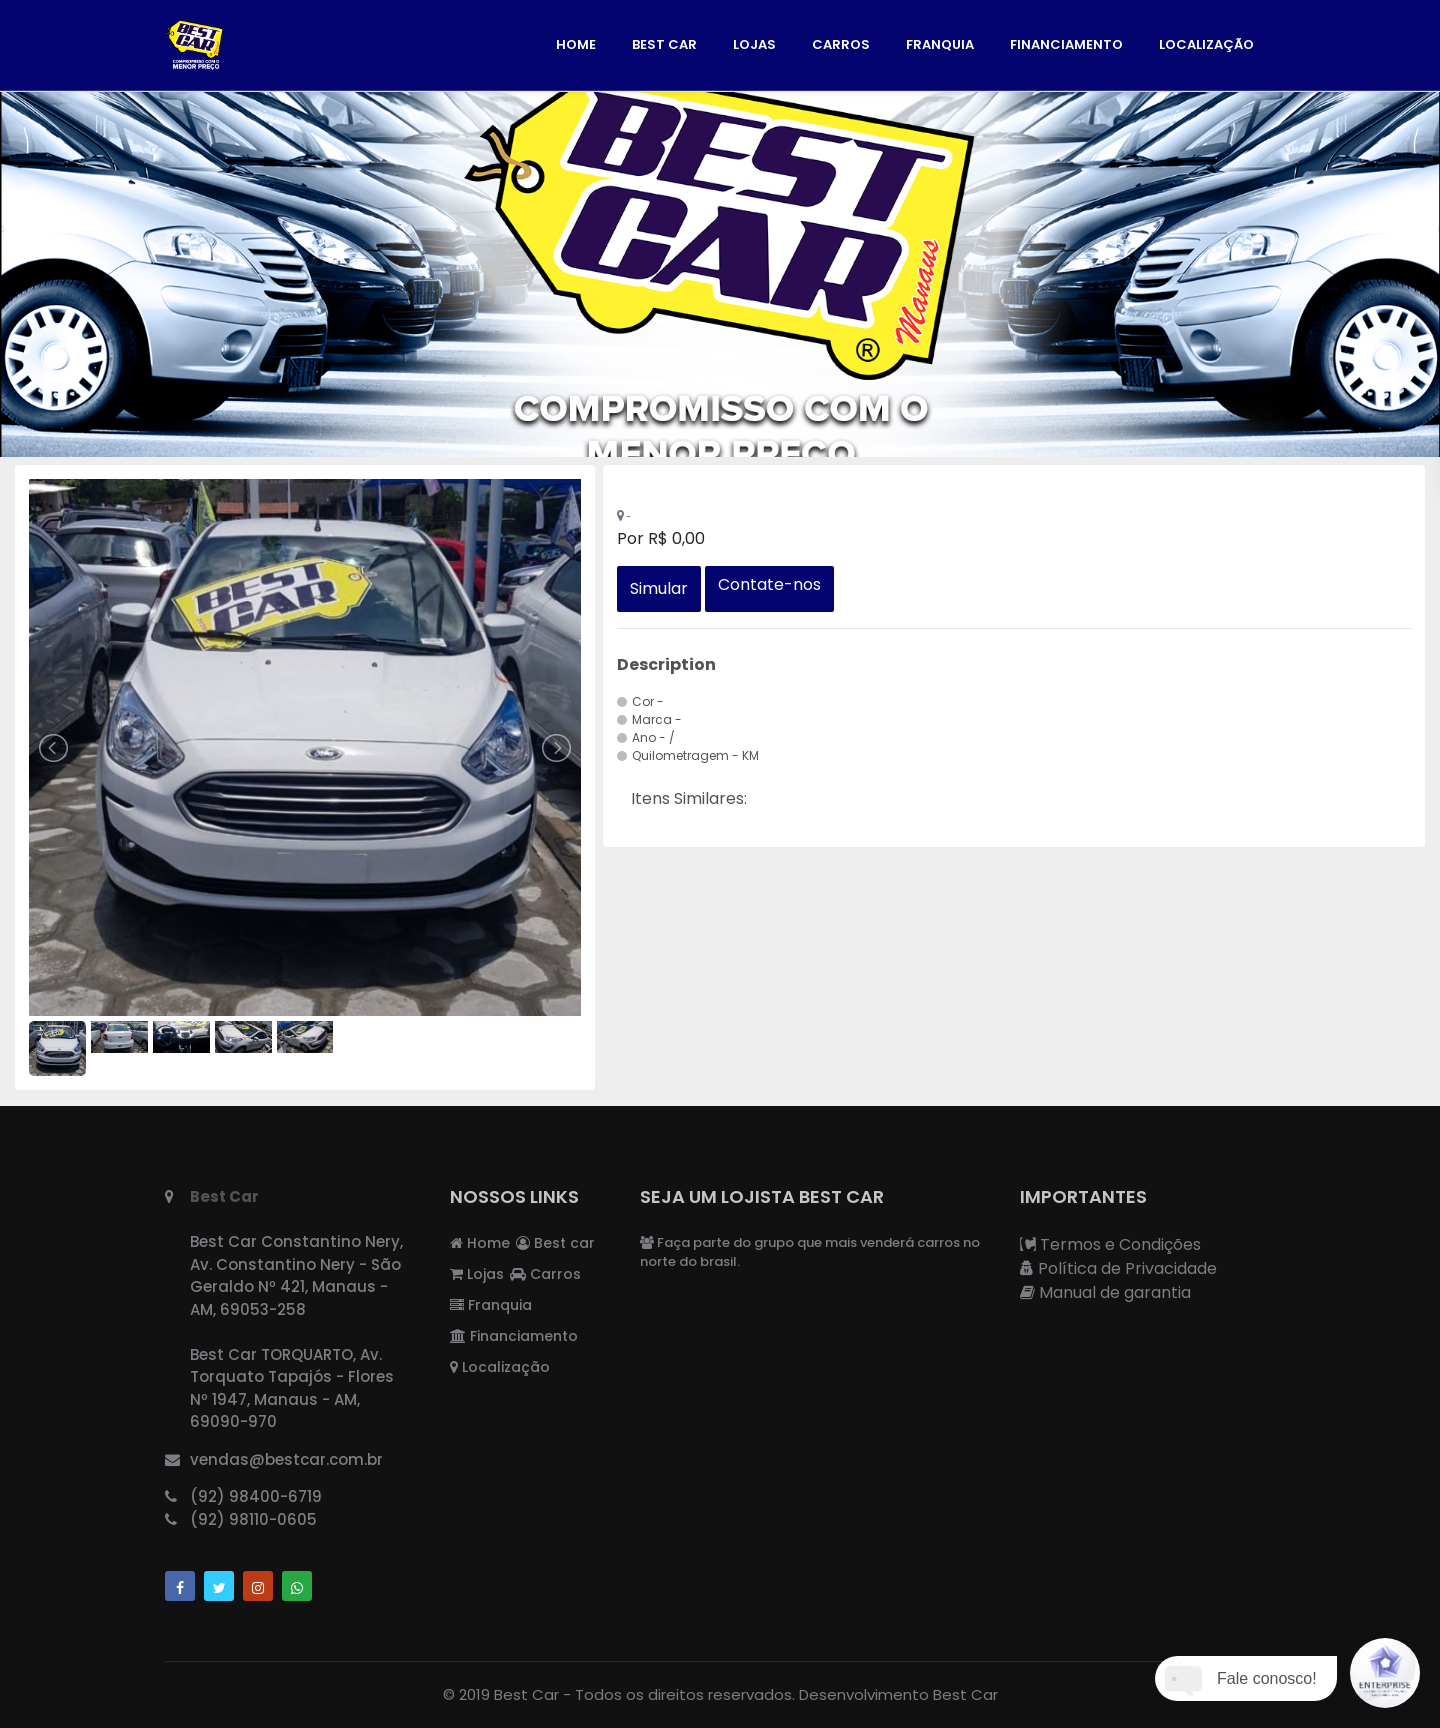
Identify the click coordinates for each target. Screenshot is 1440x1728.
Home (576, 44)
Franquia (940, 44)
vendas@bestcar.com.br (286, 1459)
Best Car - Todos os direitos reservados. (644, 1694)
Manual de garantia (1105, 1292)
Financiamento (1066, 44)
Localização (1206, 44)
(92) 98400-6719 (256, 1496)
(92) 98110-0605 (253, 1519)
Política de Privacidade (1118, 1268)
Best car (664, 44)
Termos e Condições (1110, 1244)
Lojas (754, 44)
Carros (841, 44)
